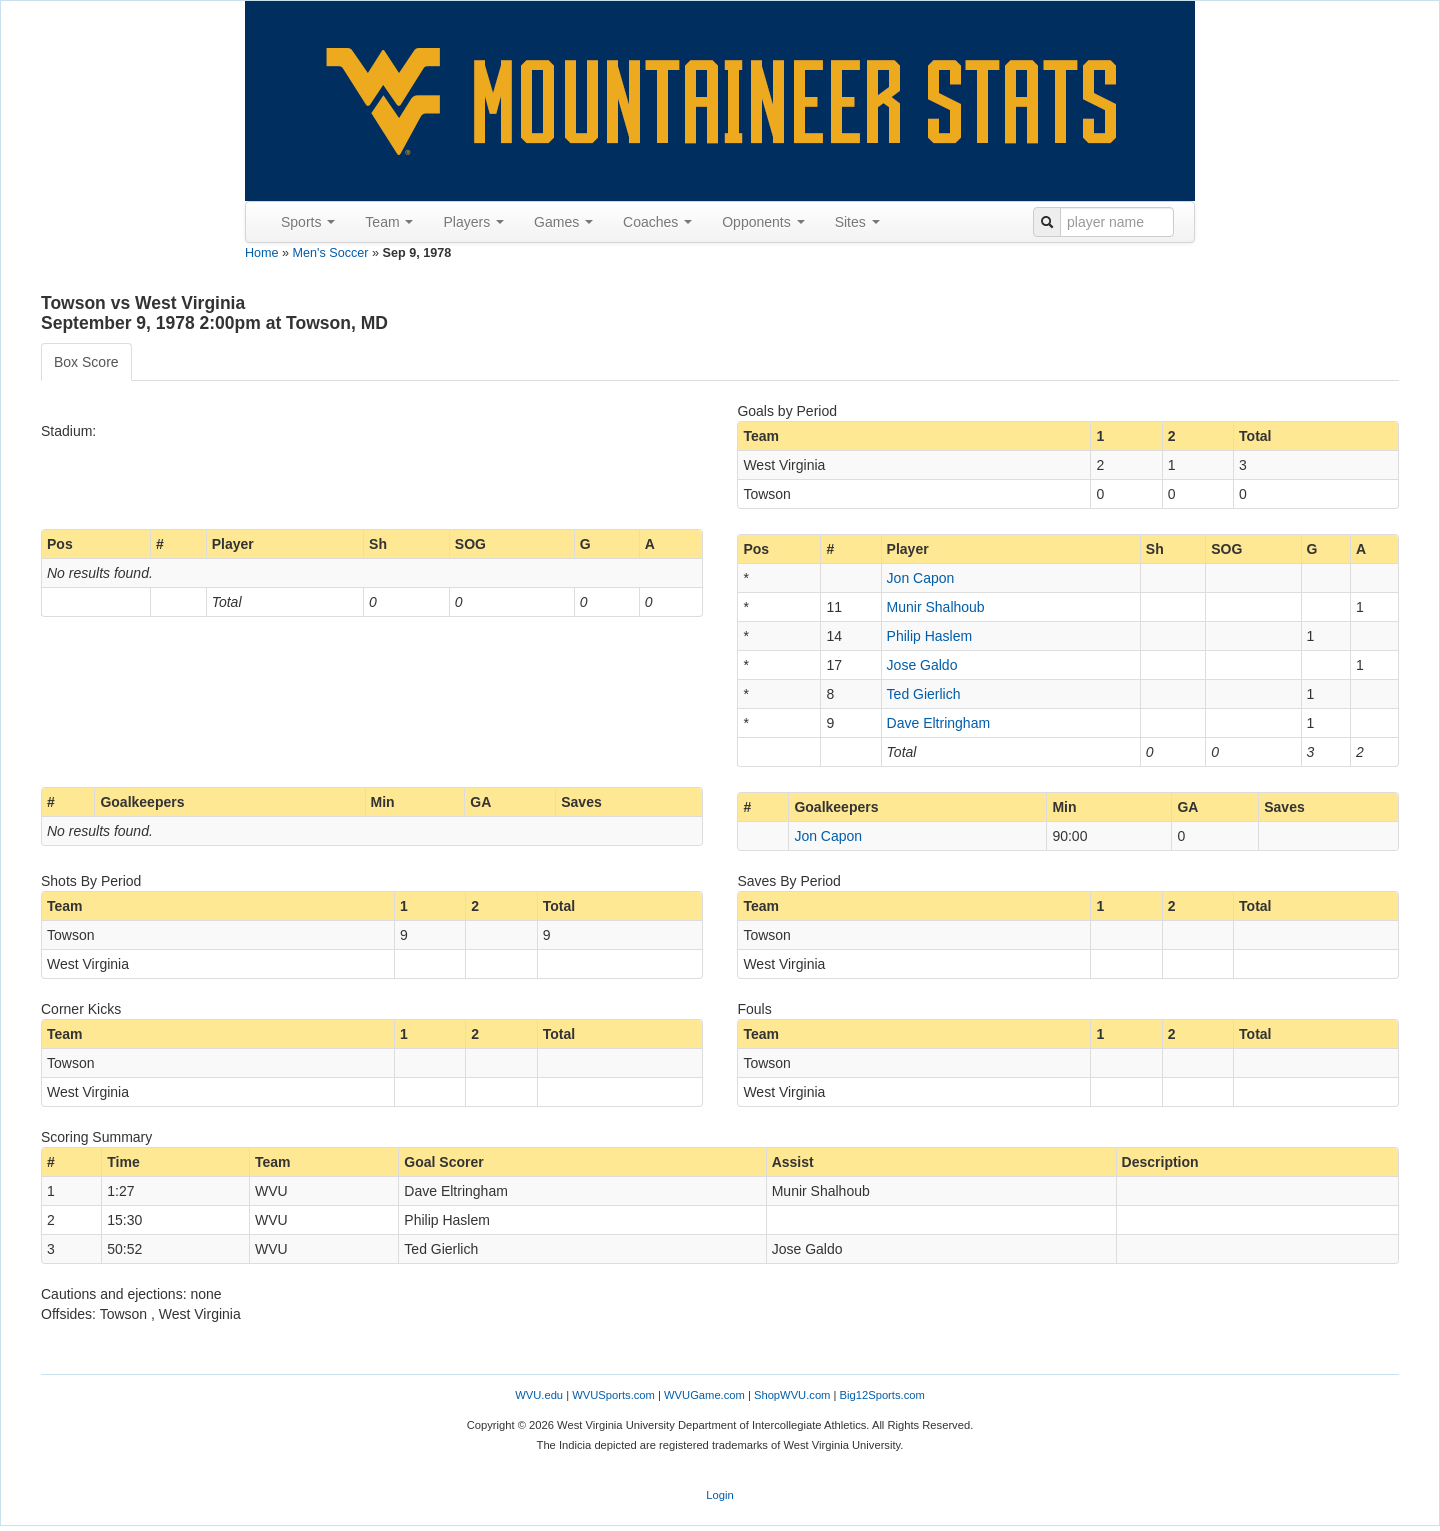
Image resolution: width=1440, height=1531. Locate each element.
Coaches (657, 222)
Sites (857, 222)
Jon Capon (921, 578)
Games (563, 222)
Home (262, 253)
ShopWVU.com (792, 1395)
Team (389, 222)
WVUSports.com (613, 1395)
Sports (308, 222)
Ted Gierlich (924, 694)
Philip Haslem (930, 636)
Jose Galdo (922, 665)
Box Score (86, 362)
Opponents (763, 222)
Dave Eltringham (939, 723)
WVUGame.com (704, 1395)
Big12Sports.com (882, 1395)
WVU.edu (539, 1395)
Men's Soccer (331, 253)
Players (473, 222)
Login (719, 1495)
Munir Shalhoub (936, 607)
